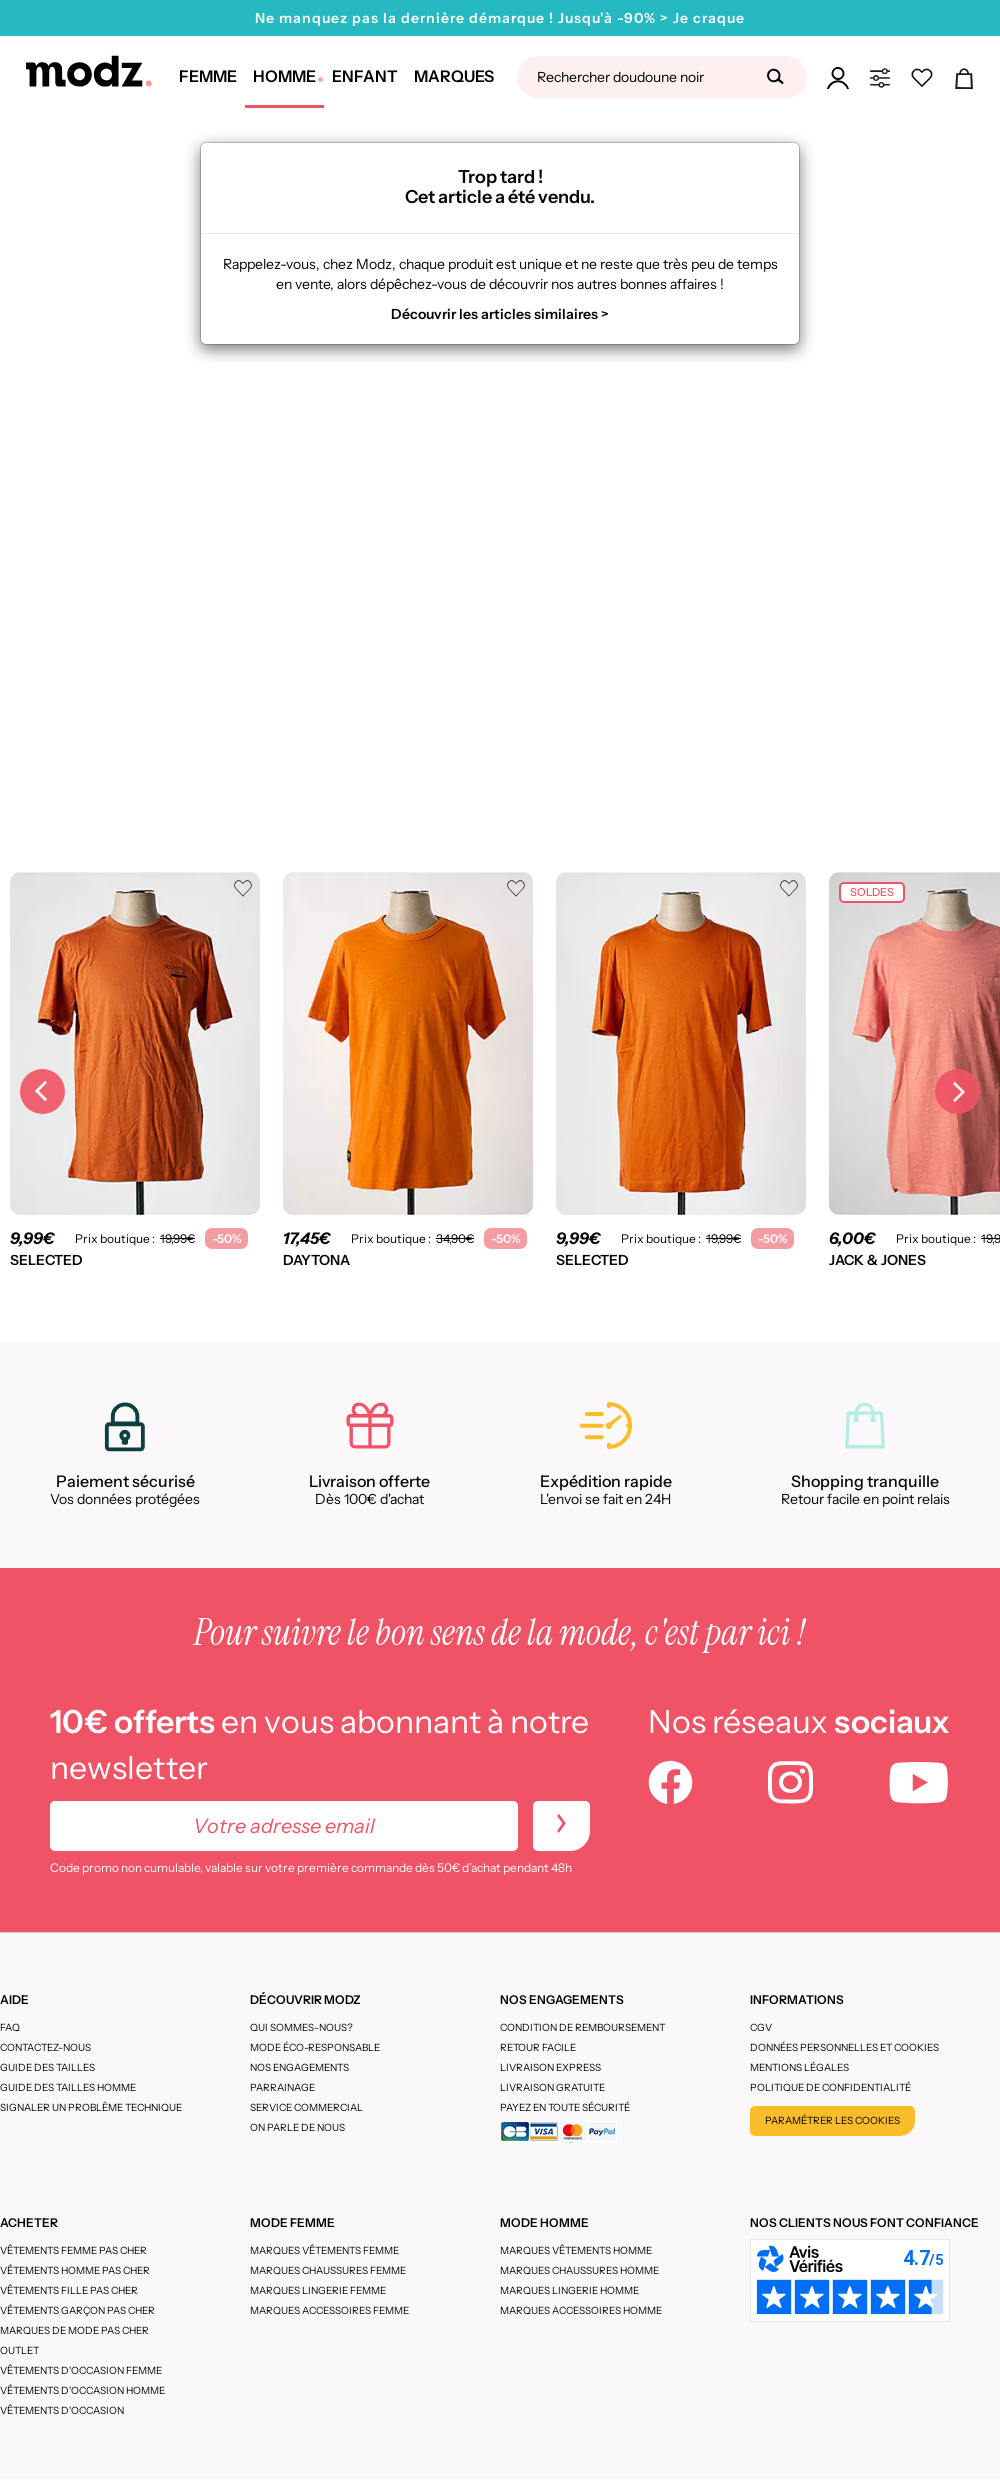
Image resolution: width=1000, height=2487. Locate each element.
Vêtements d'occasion (62, 2410)
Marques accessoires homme (581, 2310)
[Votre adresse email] (284, 1826)
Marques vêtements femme (324, 2250)
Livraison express (550, 2067)
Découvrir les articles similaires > (500, 314)
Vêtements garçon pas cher (77, 2310)
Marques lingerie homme (569, 2290)
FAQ (10, 2027)
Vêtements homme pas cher (75, 2270)
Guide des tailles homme (68, 2087)
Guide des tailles (47, 2067)
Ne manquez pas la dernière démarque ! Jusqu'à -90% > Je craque (500, 18)
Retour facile (538, 2047)
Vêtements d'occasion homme (82, 2390)
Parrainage (282, 2087)
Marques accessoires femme (329, 2310)
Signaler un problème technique (91, 2107)
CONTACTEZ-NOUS (45, 2047)
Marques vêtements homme (576, 2250)
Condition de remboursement (582, 2027)
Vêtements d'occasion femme (81, 2370)
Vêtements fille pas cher (69, 2290)
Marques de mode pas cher (74, 2330)
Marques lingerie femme (318, 2290)
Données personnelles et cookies (844, 2047)
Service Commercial (306, 2107)
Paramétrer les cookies (832, 2120)
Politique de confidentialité (830, 2087)
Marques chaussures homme (579, 2270)
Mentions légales (799, 2067)
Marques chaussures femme (328, 2270)
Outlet (19, 2350)
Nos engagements (299, 2067)
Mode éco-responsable (315, 2047)
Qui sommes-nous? (301, 2027)
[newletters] (561, 1826)
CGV (761, 2027)
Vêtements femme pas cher (73, 2250)
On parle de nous (297, 2127)
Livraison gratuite (552, 2087)
